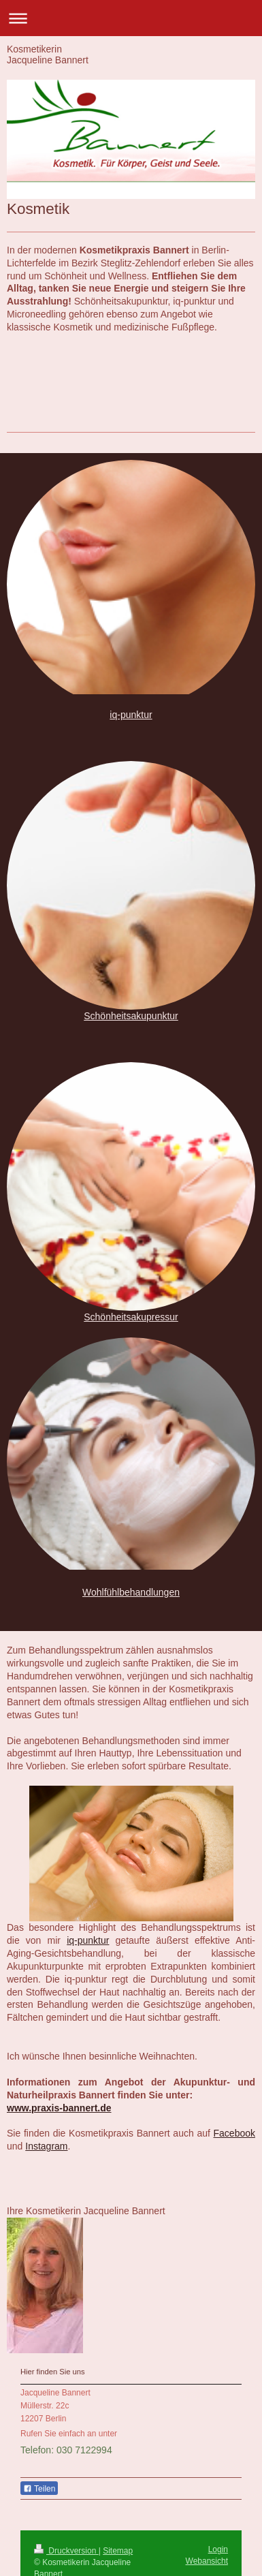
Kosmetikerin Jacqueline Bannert (47, 54)
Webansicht (207, 2561)
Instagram (46, 2146)
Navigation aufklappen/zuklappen (131, 18)
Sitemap (118, 2551)
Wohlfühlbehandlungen (131, 1592)
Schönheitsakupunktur (131, 1015)
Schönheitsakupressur (131, 1317)
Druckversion (66, 2551)
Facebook (234, 2133)
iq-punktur (131, 714)
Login (218, 2549)
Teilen (39, 2489)
